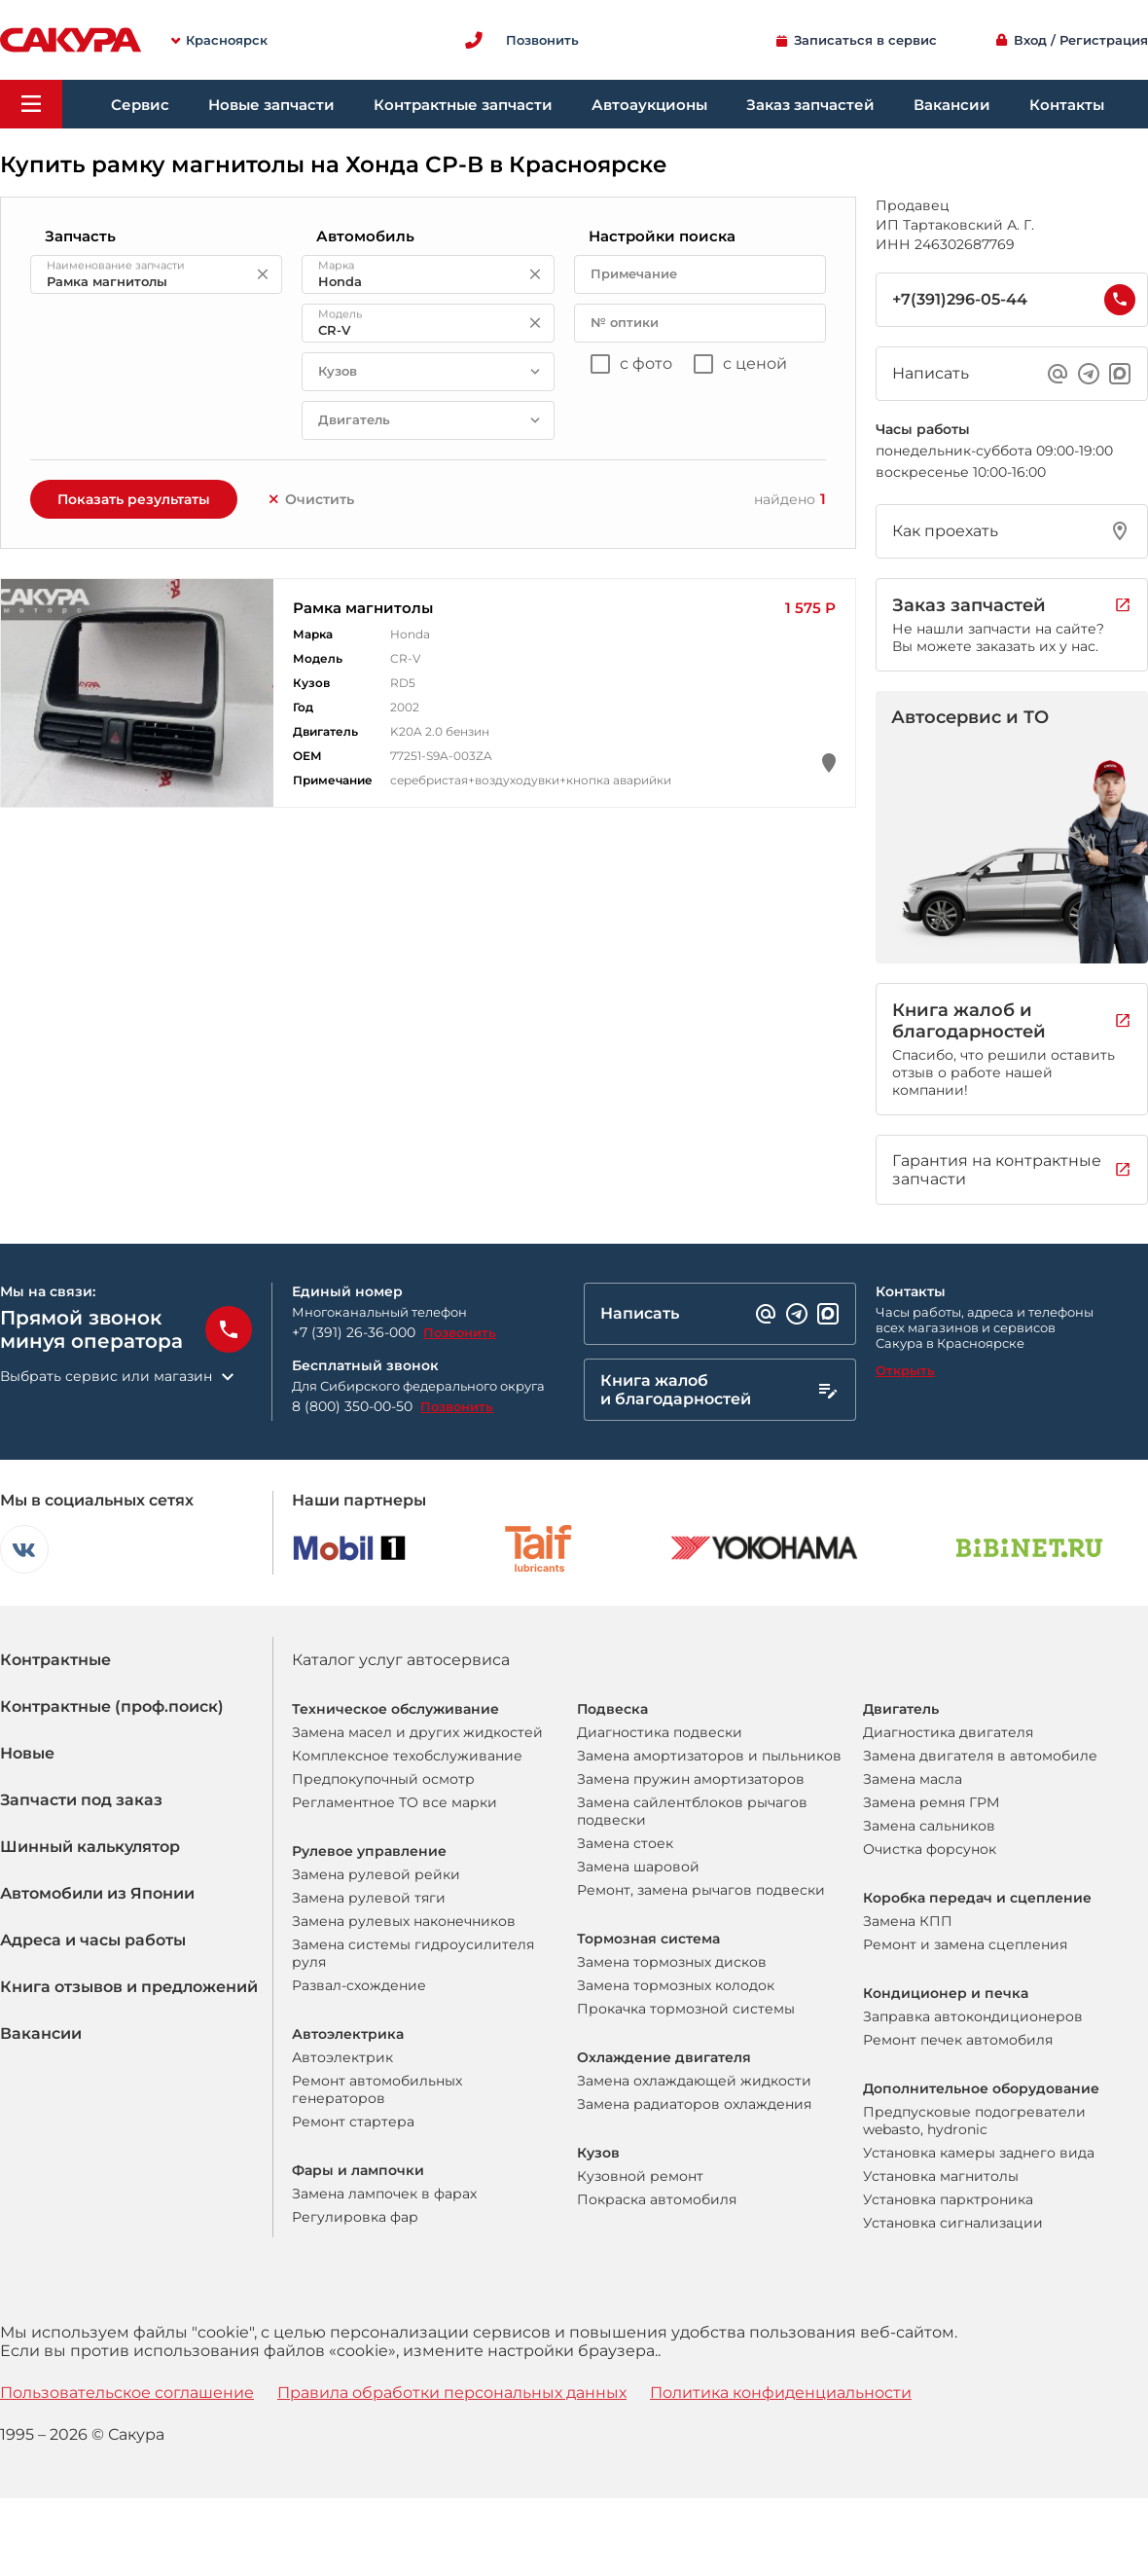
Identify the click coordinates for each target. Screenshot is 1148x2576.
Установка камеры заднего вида (978, 2152)
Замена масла (912, 1779)
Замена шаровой (638, 1866)
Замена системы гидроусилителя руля (413, 1953)
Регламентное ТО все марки (394, 1802)
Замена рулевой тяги (369, 1897)
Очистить (310, 499)
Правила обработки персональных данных (452, 2392)
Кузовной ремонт (640, 2176)
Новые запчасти (271, 104)
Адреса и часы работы (93, 1940)
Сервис (140, 104)
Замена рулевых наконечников (404, 1921)
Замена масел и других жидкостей (417, 1732)
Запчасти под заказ (81, 1800)
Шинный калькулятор (90, 1846)
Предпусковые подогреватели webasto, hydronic (974, 2120)
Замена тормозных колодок (675, 1985)
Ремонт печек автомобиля (958, 2040)
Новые (27, 1753)
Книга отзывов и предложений (129, 1986)
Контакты (1066, 104)
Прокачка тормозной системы (686, 2008)
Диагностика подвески (659, 1732)
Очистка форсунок (929, 1849)
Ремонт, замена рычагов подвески (701, 1890)
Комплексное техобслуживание (407, 1755)
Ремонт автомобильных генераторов (377, 2089)
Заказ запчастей (810, 104)
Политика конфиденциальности (781, 2392)
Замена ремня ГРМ (931, 1802)
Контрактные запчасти (463, 104)
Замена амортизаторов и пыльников (709, 1755)
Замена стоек (625, 1843)
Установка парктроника (948, 2199)
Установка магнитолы (941, 2176)
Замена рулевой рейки (376, 1874)
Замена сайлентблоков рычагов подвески (692, 1811)
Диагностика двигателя (948, 1732)
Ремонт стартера (353, 2121)
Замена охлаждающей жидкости (694, 2080)
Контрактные (55, 1660)
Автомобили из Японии (97, 1893)
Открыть (905, 1370)
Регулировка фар (355, 2217)
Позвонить (459, 1332)
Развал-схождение (359, 1985)
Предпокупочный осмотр (383, 1779)
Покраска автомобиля (656, 2199)
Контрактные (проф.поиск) (112, 1706)
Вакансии (952, 104)
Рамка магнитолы (363, 608)
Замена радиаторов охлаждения (694, 2104)
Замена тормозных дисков (672, 1962)
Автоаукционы (649, 104)
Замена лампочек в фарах (384, 2193)
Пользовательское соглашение (127, 2392)
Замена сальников (929, 1825)
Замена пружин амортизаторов (691, 1779)
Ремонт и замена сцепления (965, 1944)
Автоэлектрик (342, 2057)
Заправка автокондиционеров (973, 2016)
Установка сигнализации (953, 2222)
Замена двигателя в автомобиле (980, 1755)
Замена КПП (907, 1921)
